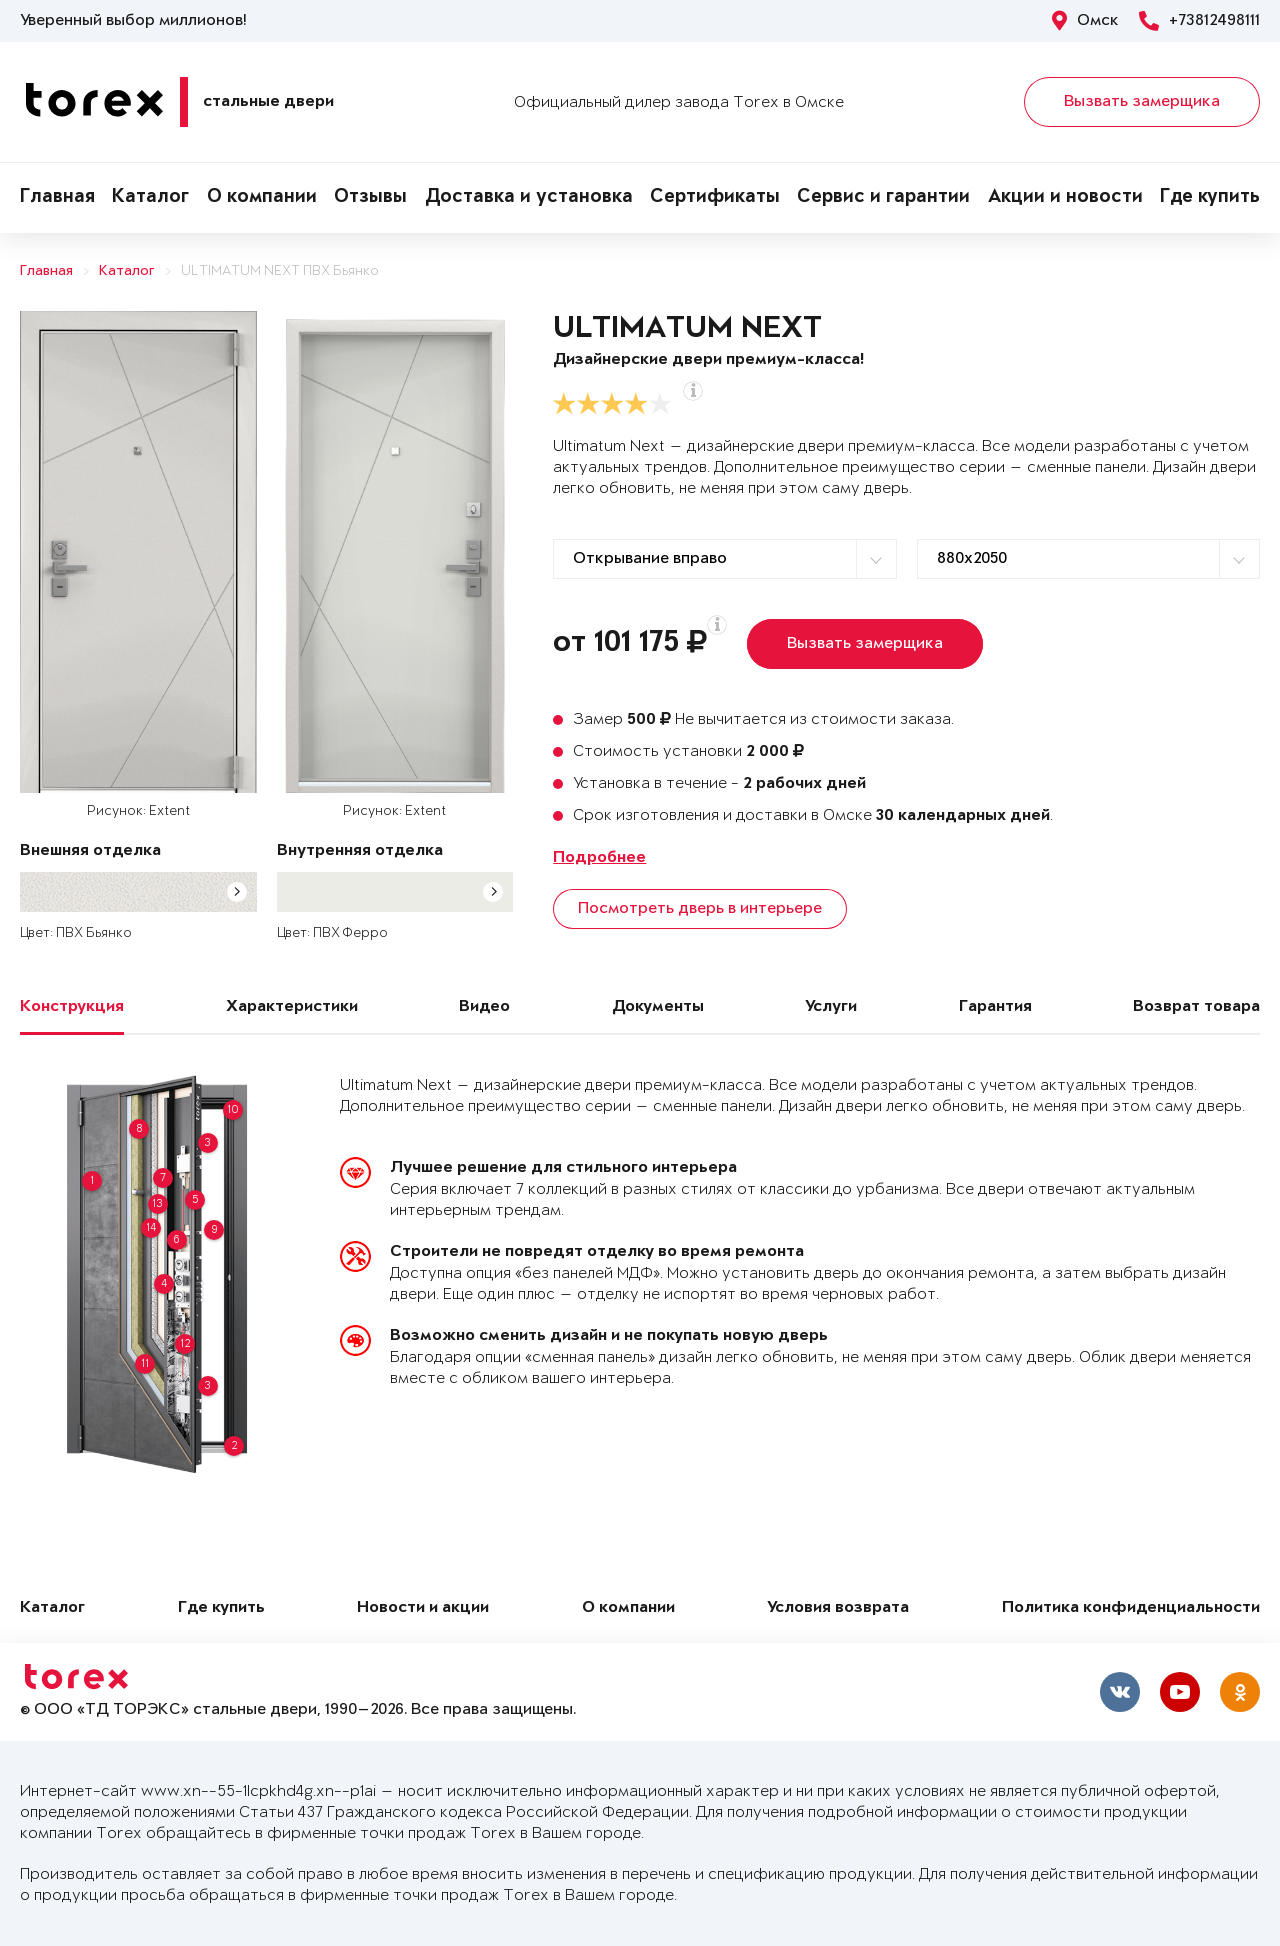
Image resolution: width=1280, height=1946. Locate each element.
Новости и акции (423, 1608)
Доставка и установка (529, 198)
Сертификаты (715, 198)
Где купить (1210, 198)
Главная (57, 198)
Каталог (150, 198)
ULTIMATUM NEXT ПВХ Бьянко (280, 271)
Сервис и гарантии (883, 198)
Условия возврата (838, 1608)
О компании (262, 198)
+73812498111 (1199, 21)
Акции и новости (1065, 198)
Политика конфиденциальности (1131, 1608)
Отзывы (370, 198)
